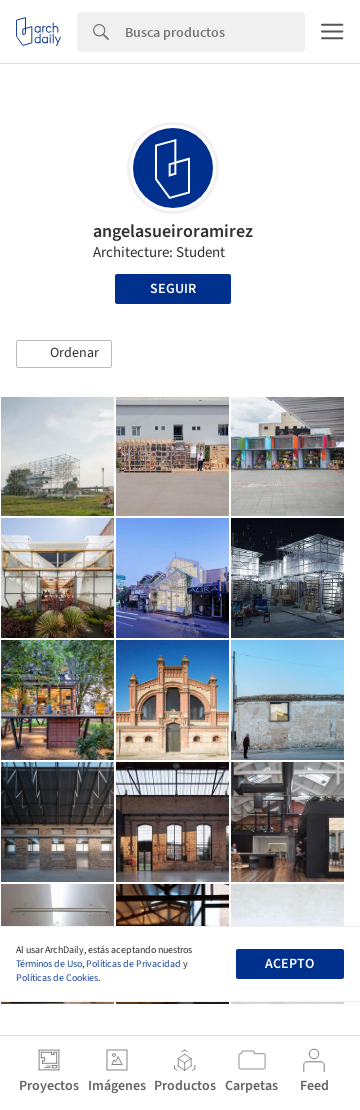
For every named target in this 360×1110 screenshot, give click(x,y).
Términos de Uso (49, 964)
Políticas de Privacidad (133, 964)
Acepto (289, 964)
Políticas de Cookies (57, 978)
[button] (64, 354)
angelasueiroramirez (173, 231)
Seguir (173, 289)
